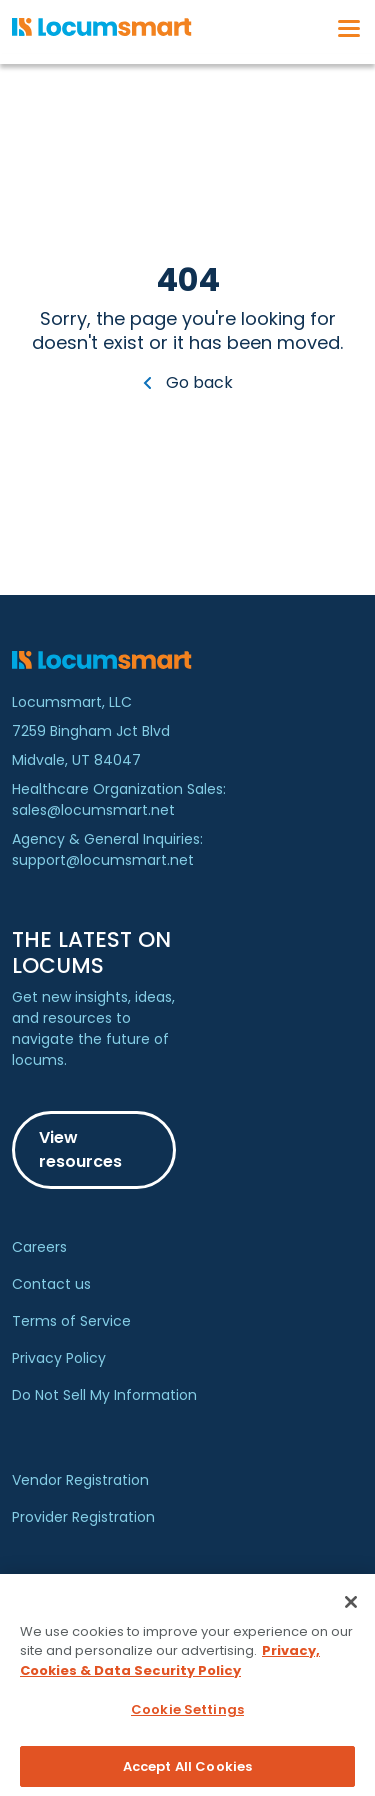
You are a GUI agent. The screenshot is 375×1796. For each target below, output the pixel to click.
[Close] (351, 1608)
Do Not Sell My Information (104, 1395)
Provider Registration (83, 1517)
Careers (39, 1247)
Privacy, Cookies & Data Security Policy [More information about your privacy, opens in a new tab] (170, 1667)
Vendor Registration (80, 1480)
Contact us (51, 1284)
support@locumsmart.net (103, 860)
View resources (80, 1149)
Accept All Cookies (187, 1773)
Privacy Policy (59, 1358)
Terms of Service (71, 1321)
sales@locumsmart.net (93, 810)
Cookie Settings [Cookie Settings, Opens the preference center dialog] (187, 1716)
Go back (188, 382)
